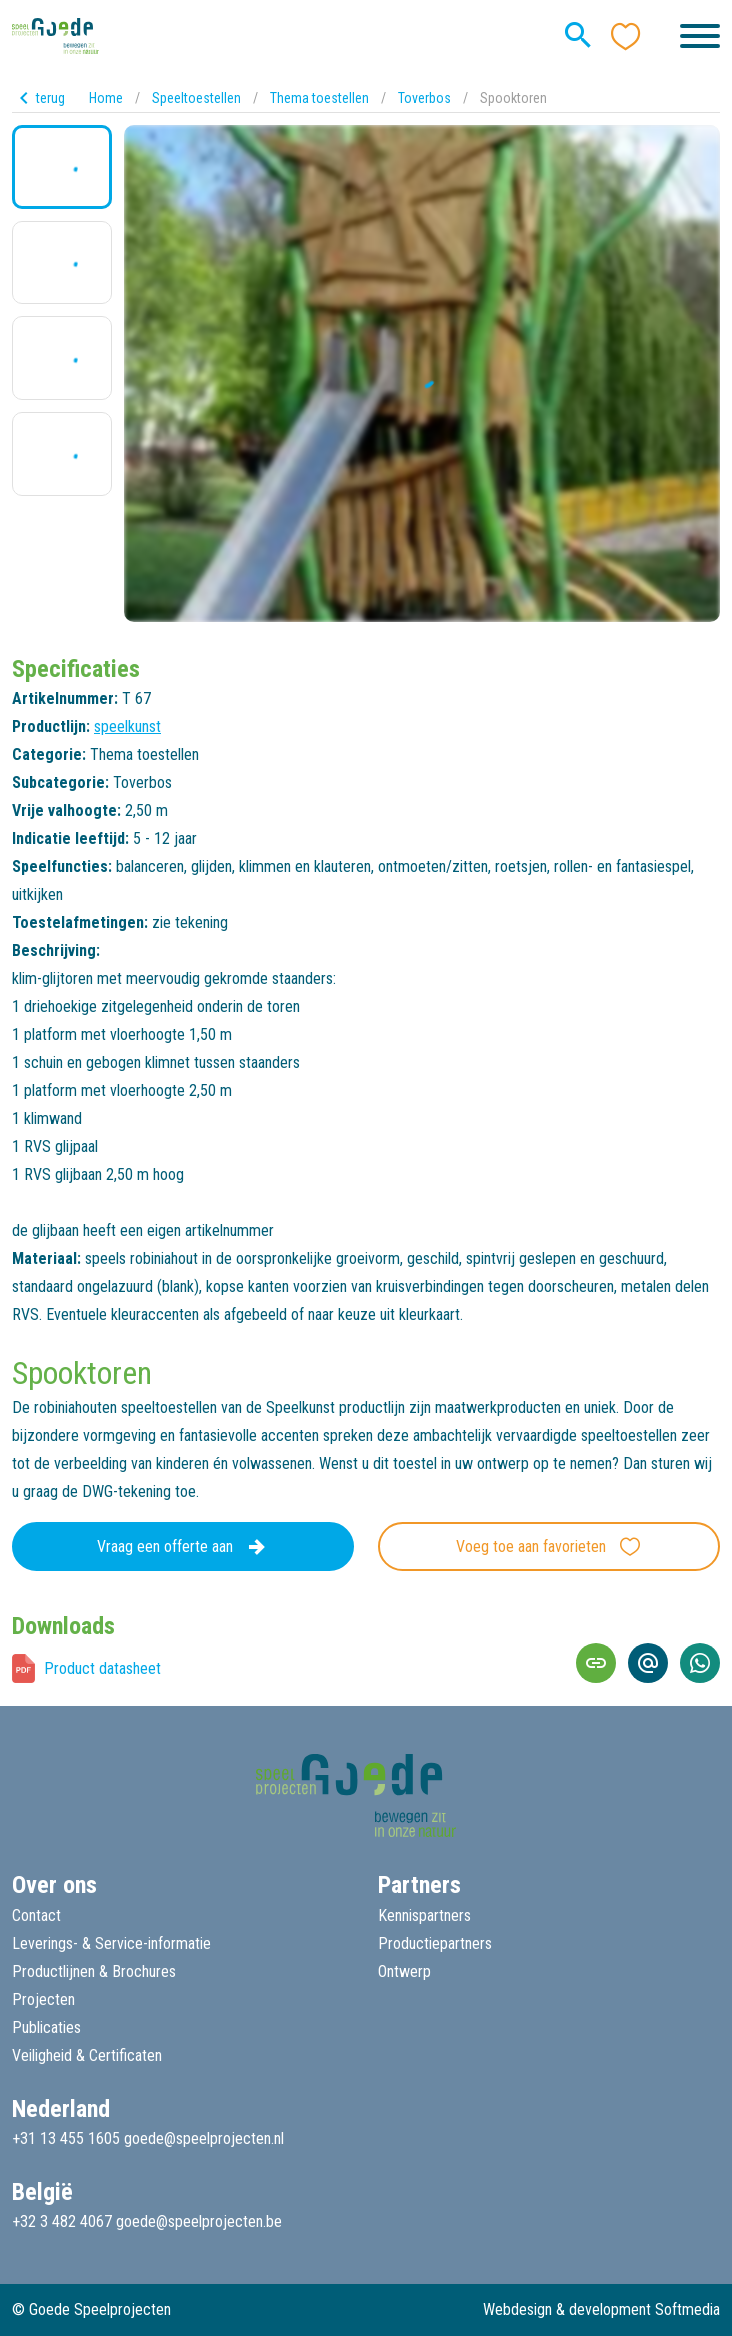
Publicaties (46, 2027)
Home (106, 98)
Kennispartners (424, 1915)
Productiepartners (435, 1943)
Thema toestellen (319, 98)
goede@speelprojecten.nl (204, 2138)
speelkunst (127, 726)
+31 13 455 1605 (66, 2138)
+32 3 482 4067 (62, 2221)
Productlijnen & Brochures (94, 1971)
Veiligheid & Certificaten (87, 2055)
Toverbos (424, 98)
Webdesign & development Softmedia (601, 2309)
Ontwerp (404, 1971)
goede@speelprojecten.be (199, 2221)
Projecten (43, 1999)
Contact (36, 1915)
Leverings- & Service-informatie (111, 1943)
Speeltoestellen (196, 98)
